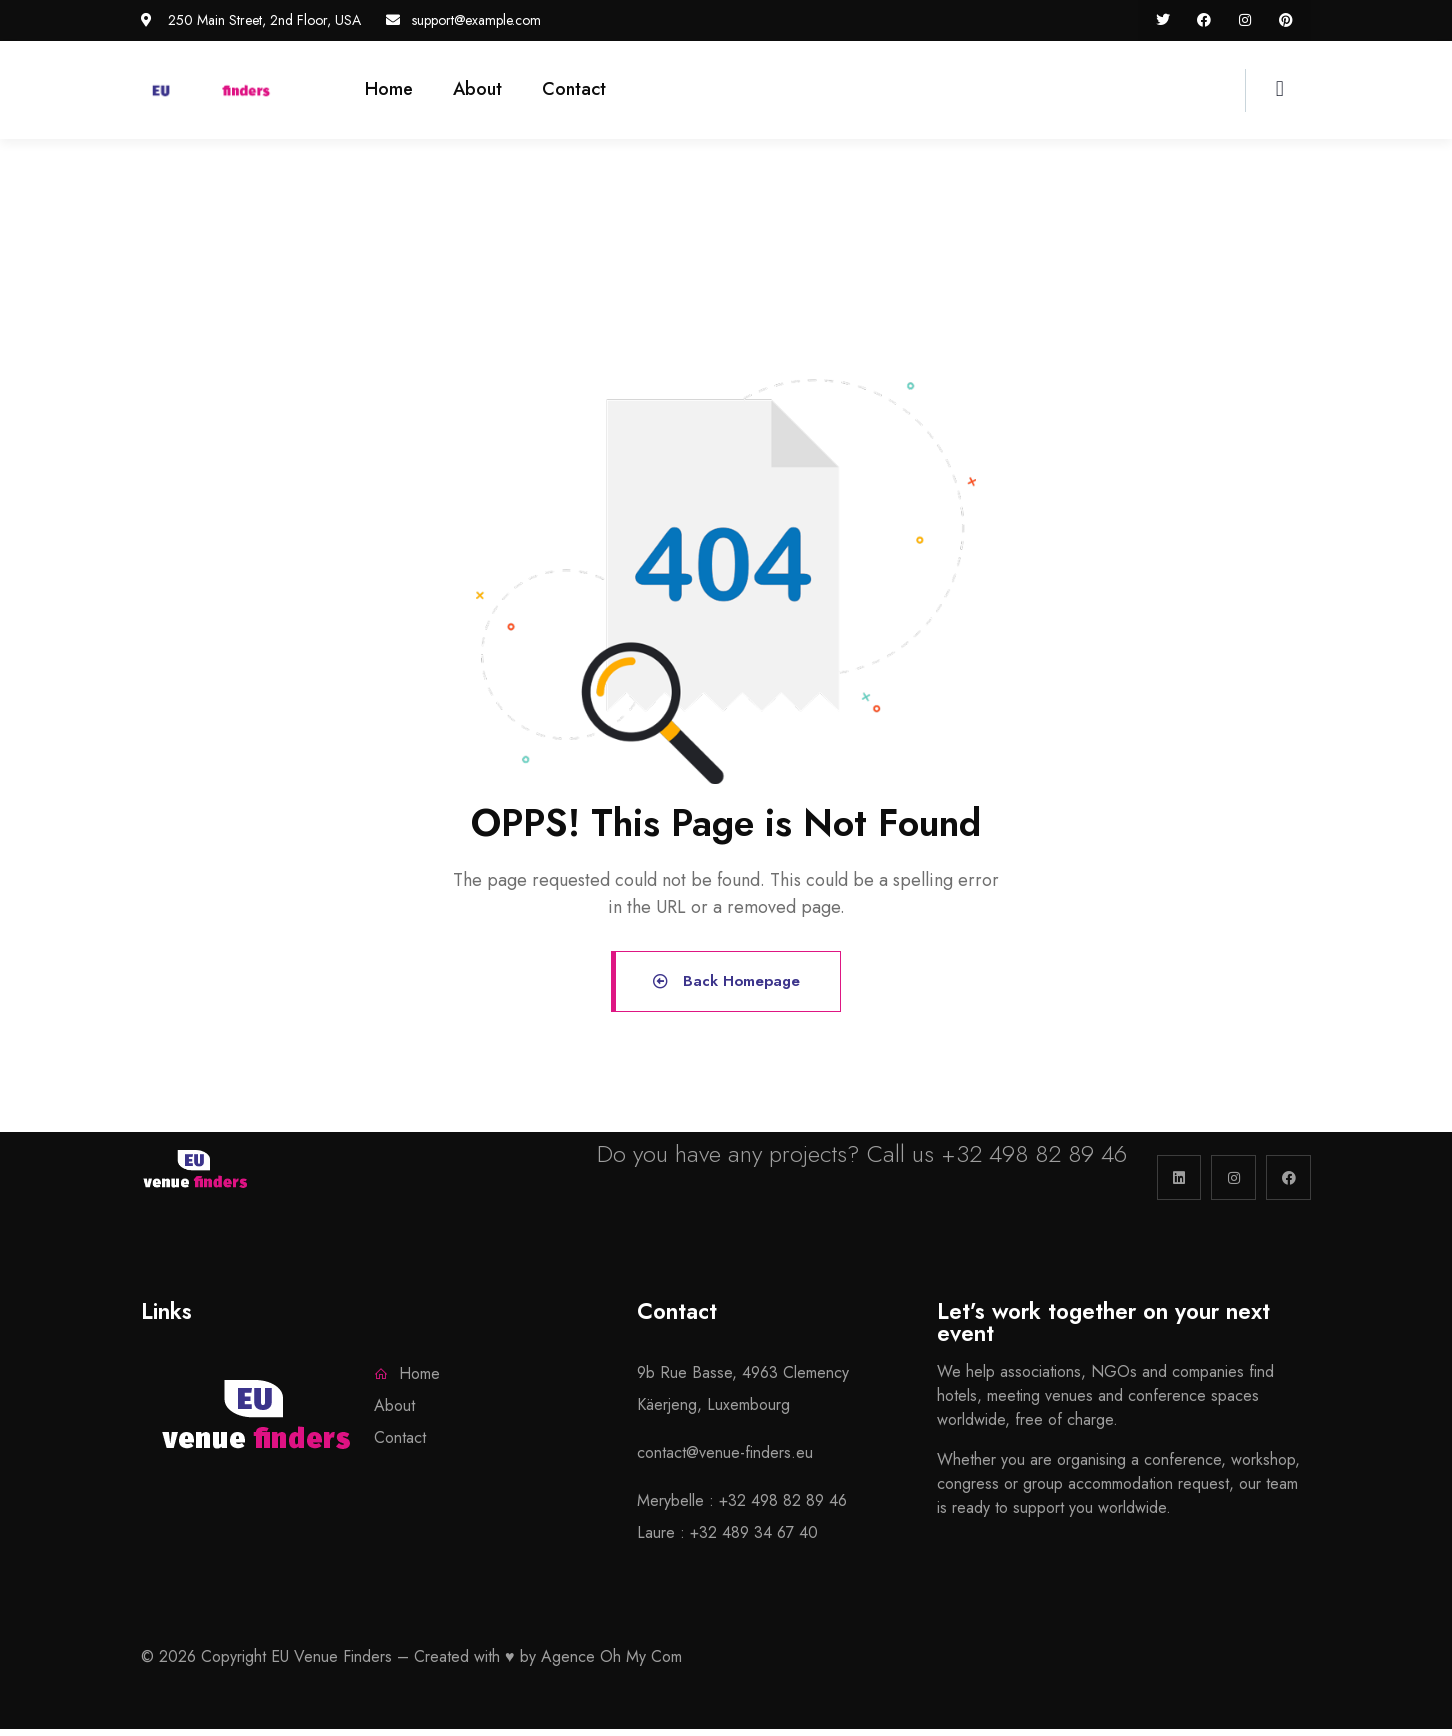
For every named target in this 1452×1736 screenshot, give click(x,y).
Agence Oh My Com (611, 1663)
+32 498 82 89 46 (1034, 1160)
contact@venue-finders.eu (725, 1459)
